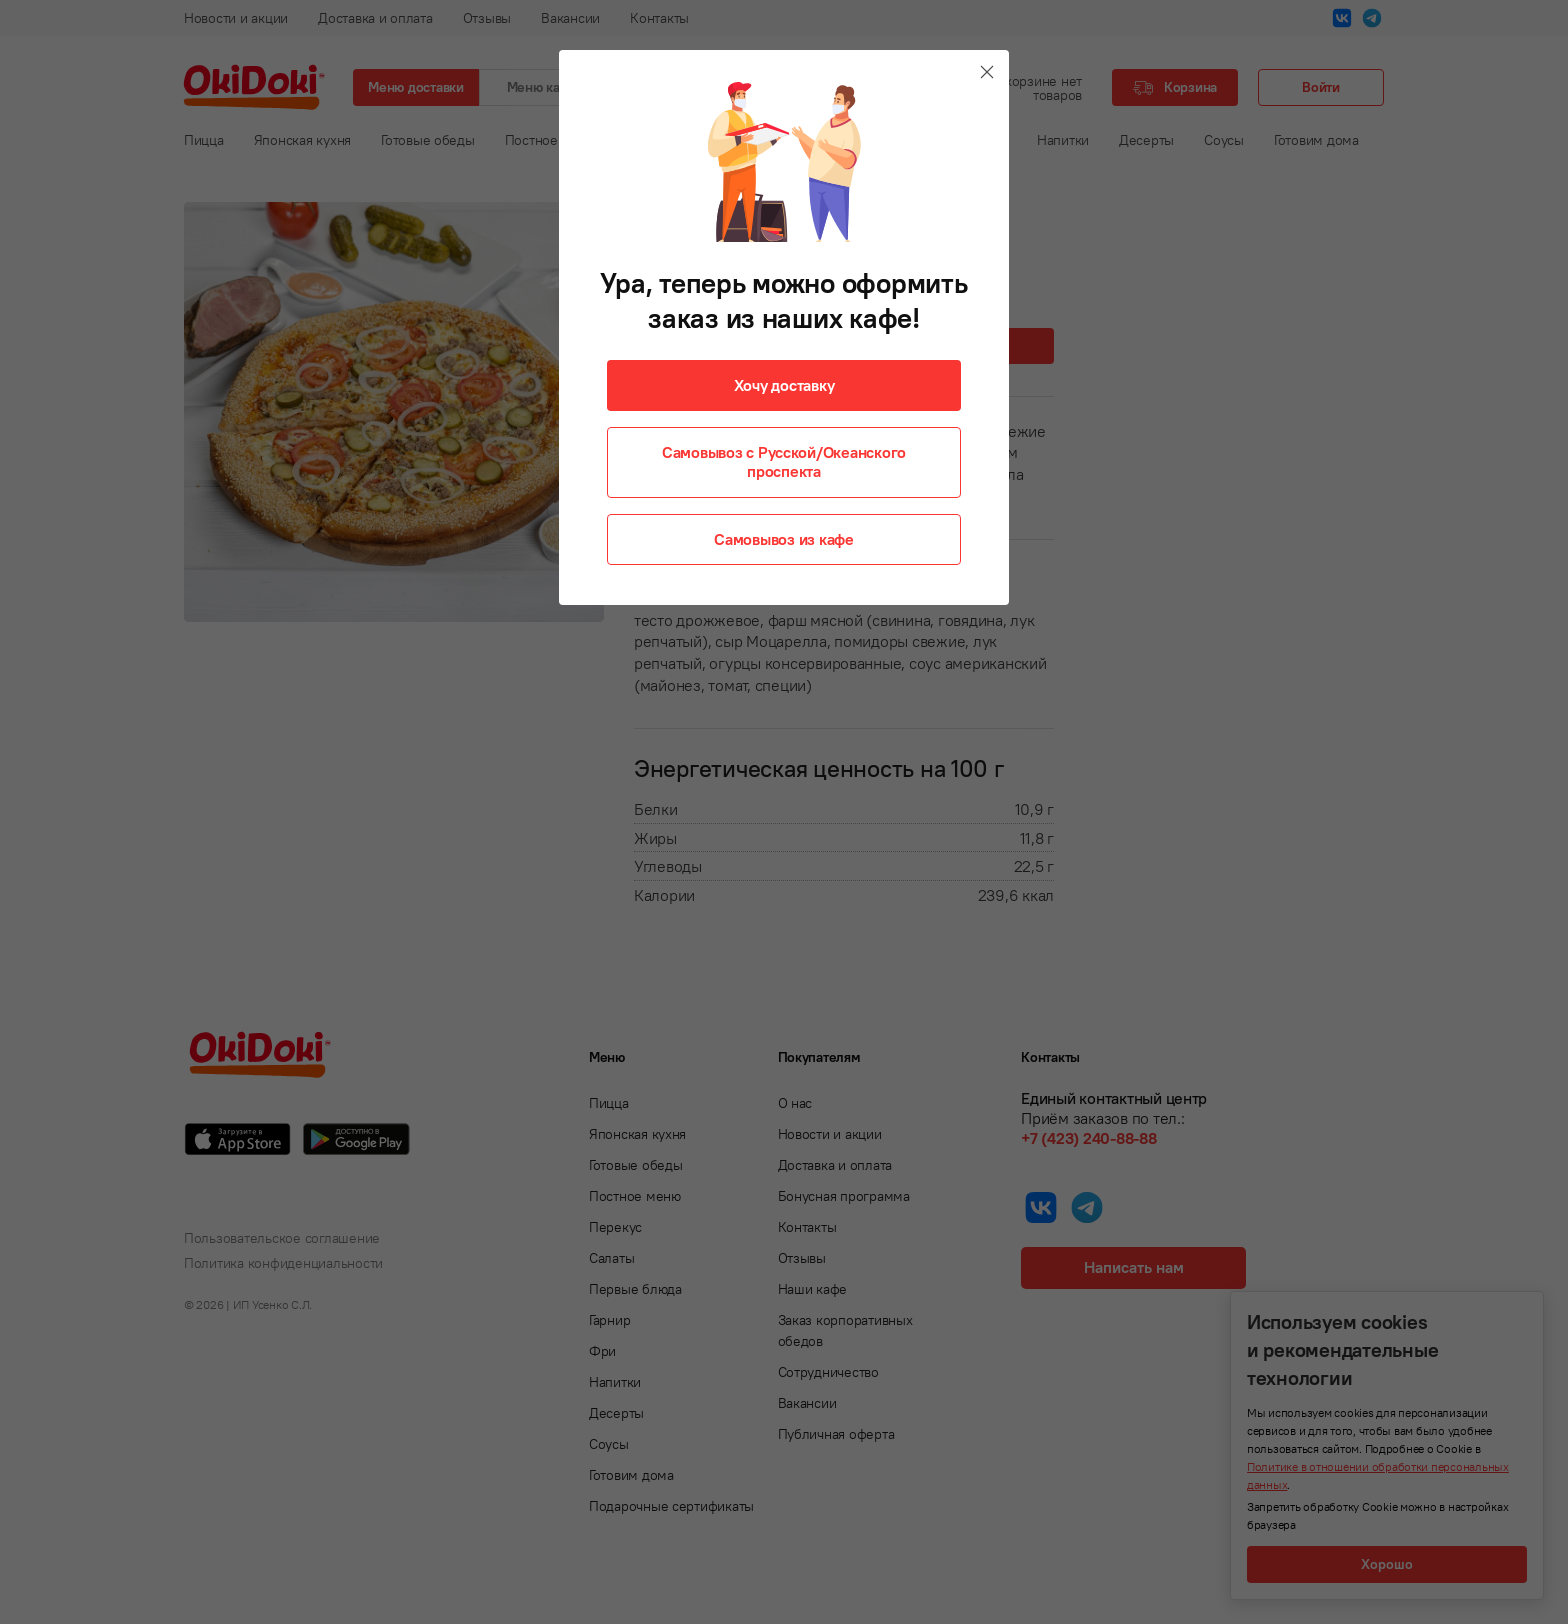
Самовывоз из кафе (784, 539)
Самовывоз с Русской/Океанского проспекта (784, 461)
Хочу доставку (784, 385)
